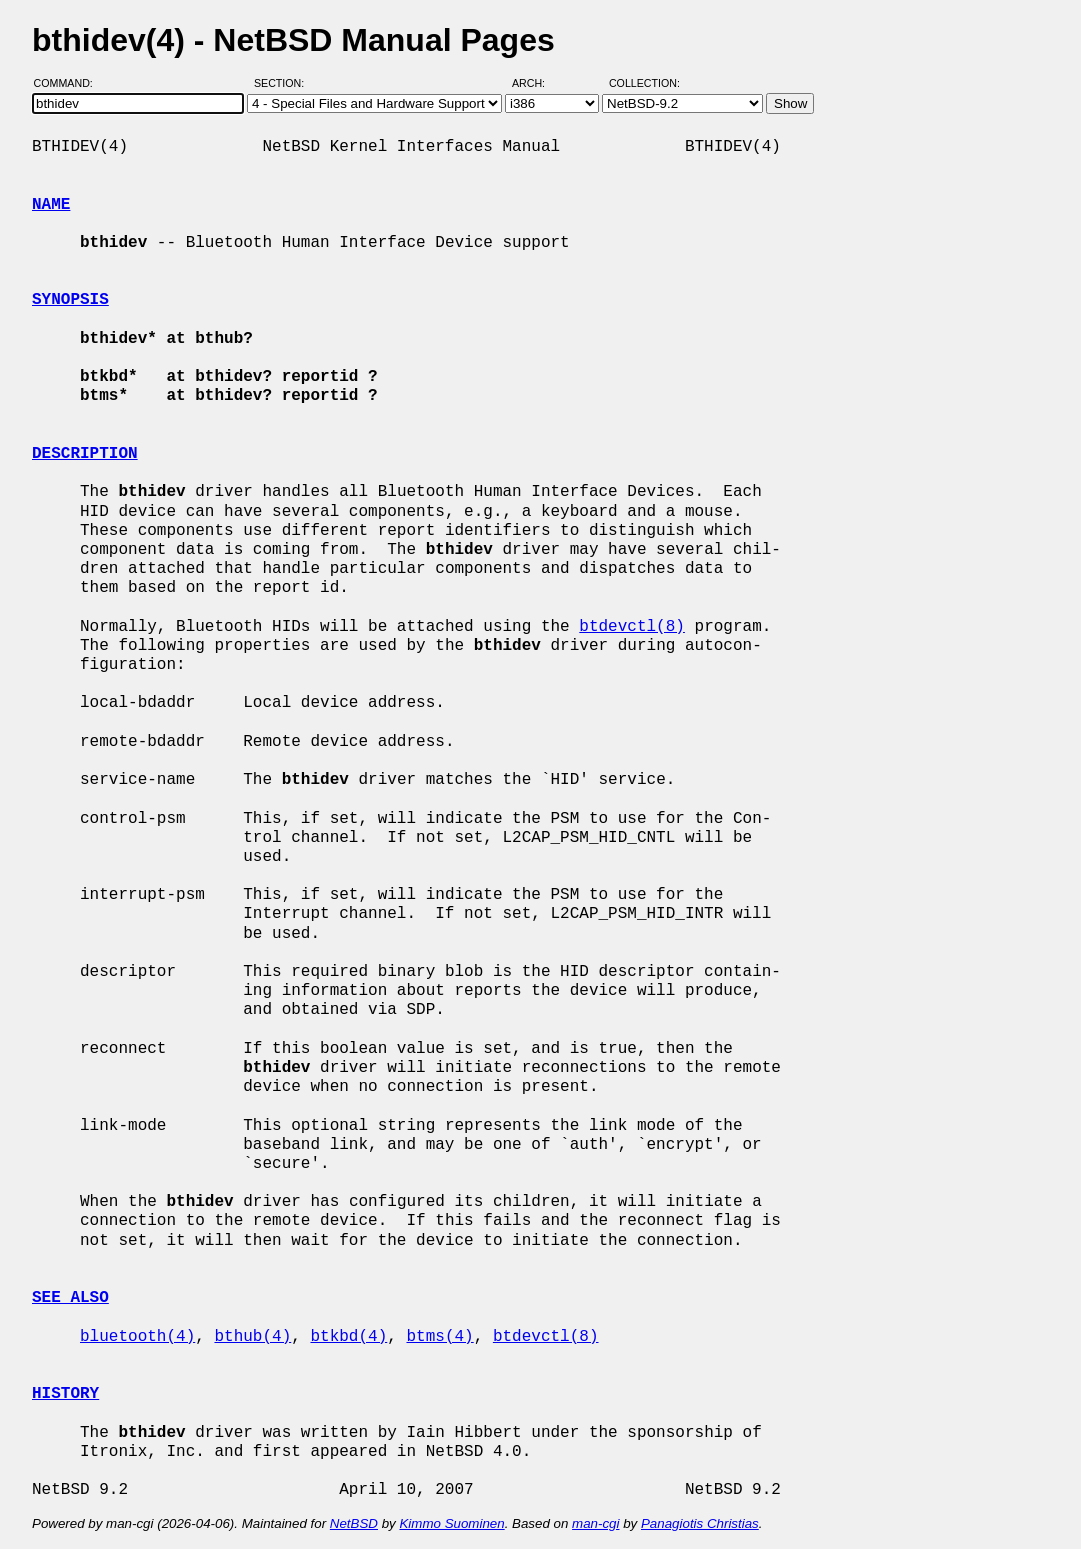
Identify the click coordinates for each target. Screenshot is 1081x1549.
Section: (283, 83)
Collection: (644, 83)
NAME (51, 205)
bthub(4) (252, 1337)
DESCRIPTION (85, 454)
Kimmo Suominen (451, 1523)
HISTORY (65, 1394)
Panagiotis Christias (700, 1523)
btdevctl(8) (632, 627)
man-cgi (595, 1523)
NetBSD (354, 1523)
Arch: (537, 83)
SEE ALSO (70, 1298)
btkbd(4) (348, 1337)
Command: (69, 83)
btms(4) (439, 1337)
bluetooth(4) (137, 1337)
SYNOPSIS (70, 300)
